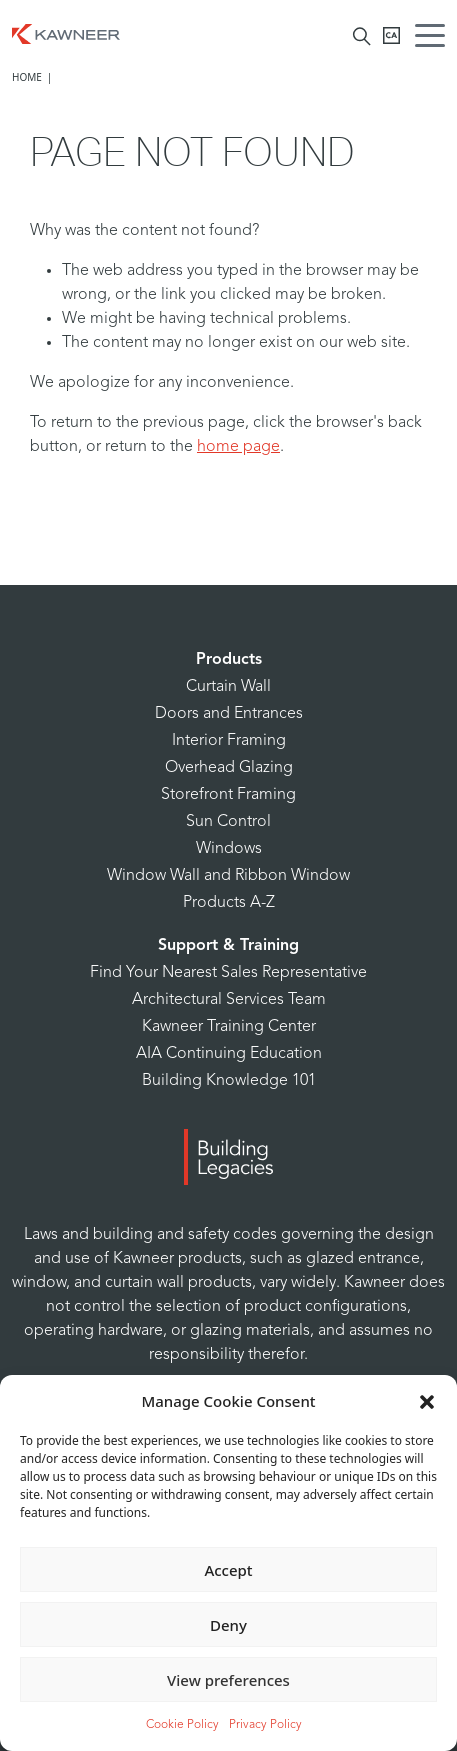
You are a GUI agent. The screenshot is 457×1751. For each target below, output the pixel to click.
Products (229, 660)
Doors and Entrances (229, 714)
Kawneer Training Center (229, 1027)
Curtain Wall (228, 687)
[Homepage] (66, 32)
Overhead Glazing (229, 768)
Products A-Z (229, 903)
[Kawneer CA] (391, 35)
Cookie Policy (182, 1725)
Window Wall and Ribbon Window (228, 876)
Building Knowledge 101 (229, 1081)
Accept (228, 1570)
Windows (229, 849)
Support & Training (228, 946)
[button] (427, 1401)
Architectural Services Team (229, 1000)
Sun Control (228, 822)
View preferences (228, 1680)
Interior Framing (229, 741)
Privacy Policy (265, 1725)
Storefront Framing (228, 795)
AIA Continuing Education (229, 1054)
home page (238, 447)
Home (27, 77)
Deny (228, 1625)
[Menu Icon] (435, 38)
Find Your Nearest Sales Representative (228, 973)
